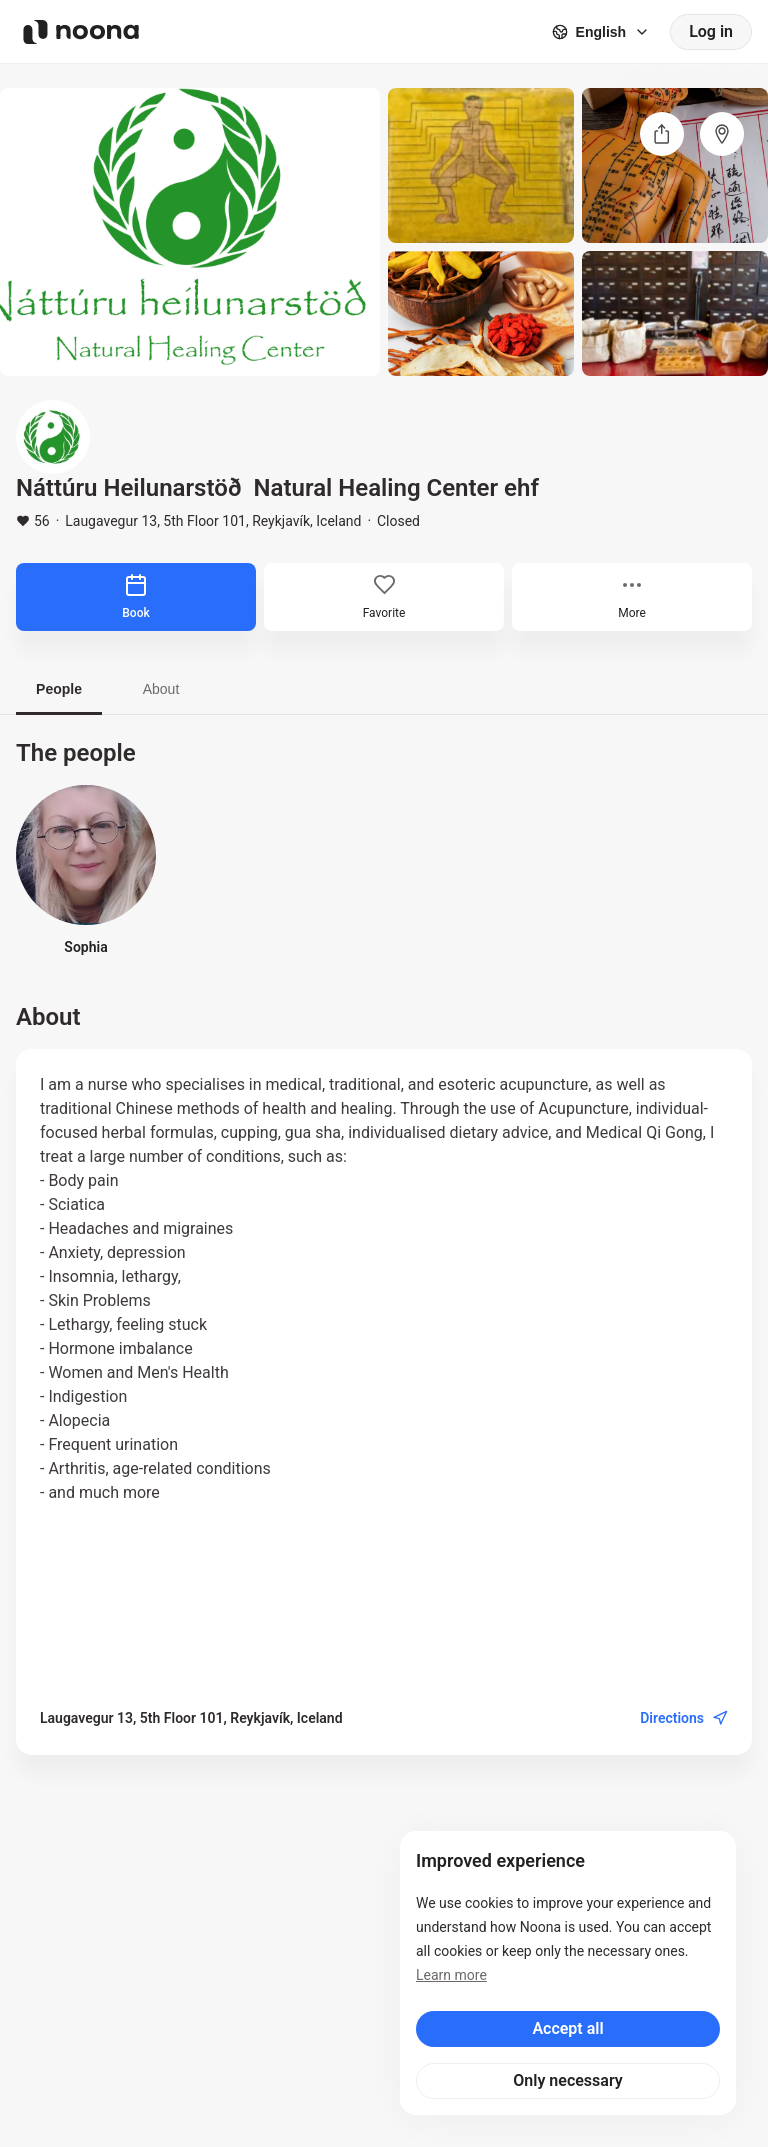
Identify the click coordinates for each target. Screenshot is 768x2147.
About (161, 689)
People (59, 689)
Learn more (451, 1975)
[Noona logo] (81, 32)
